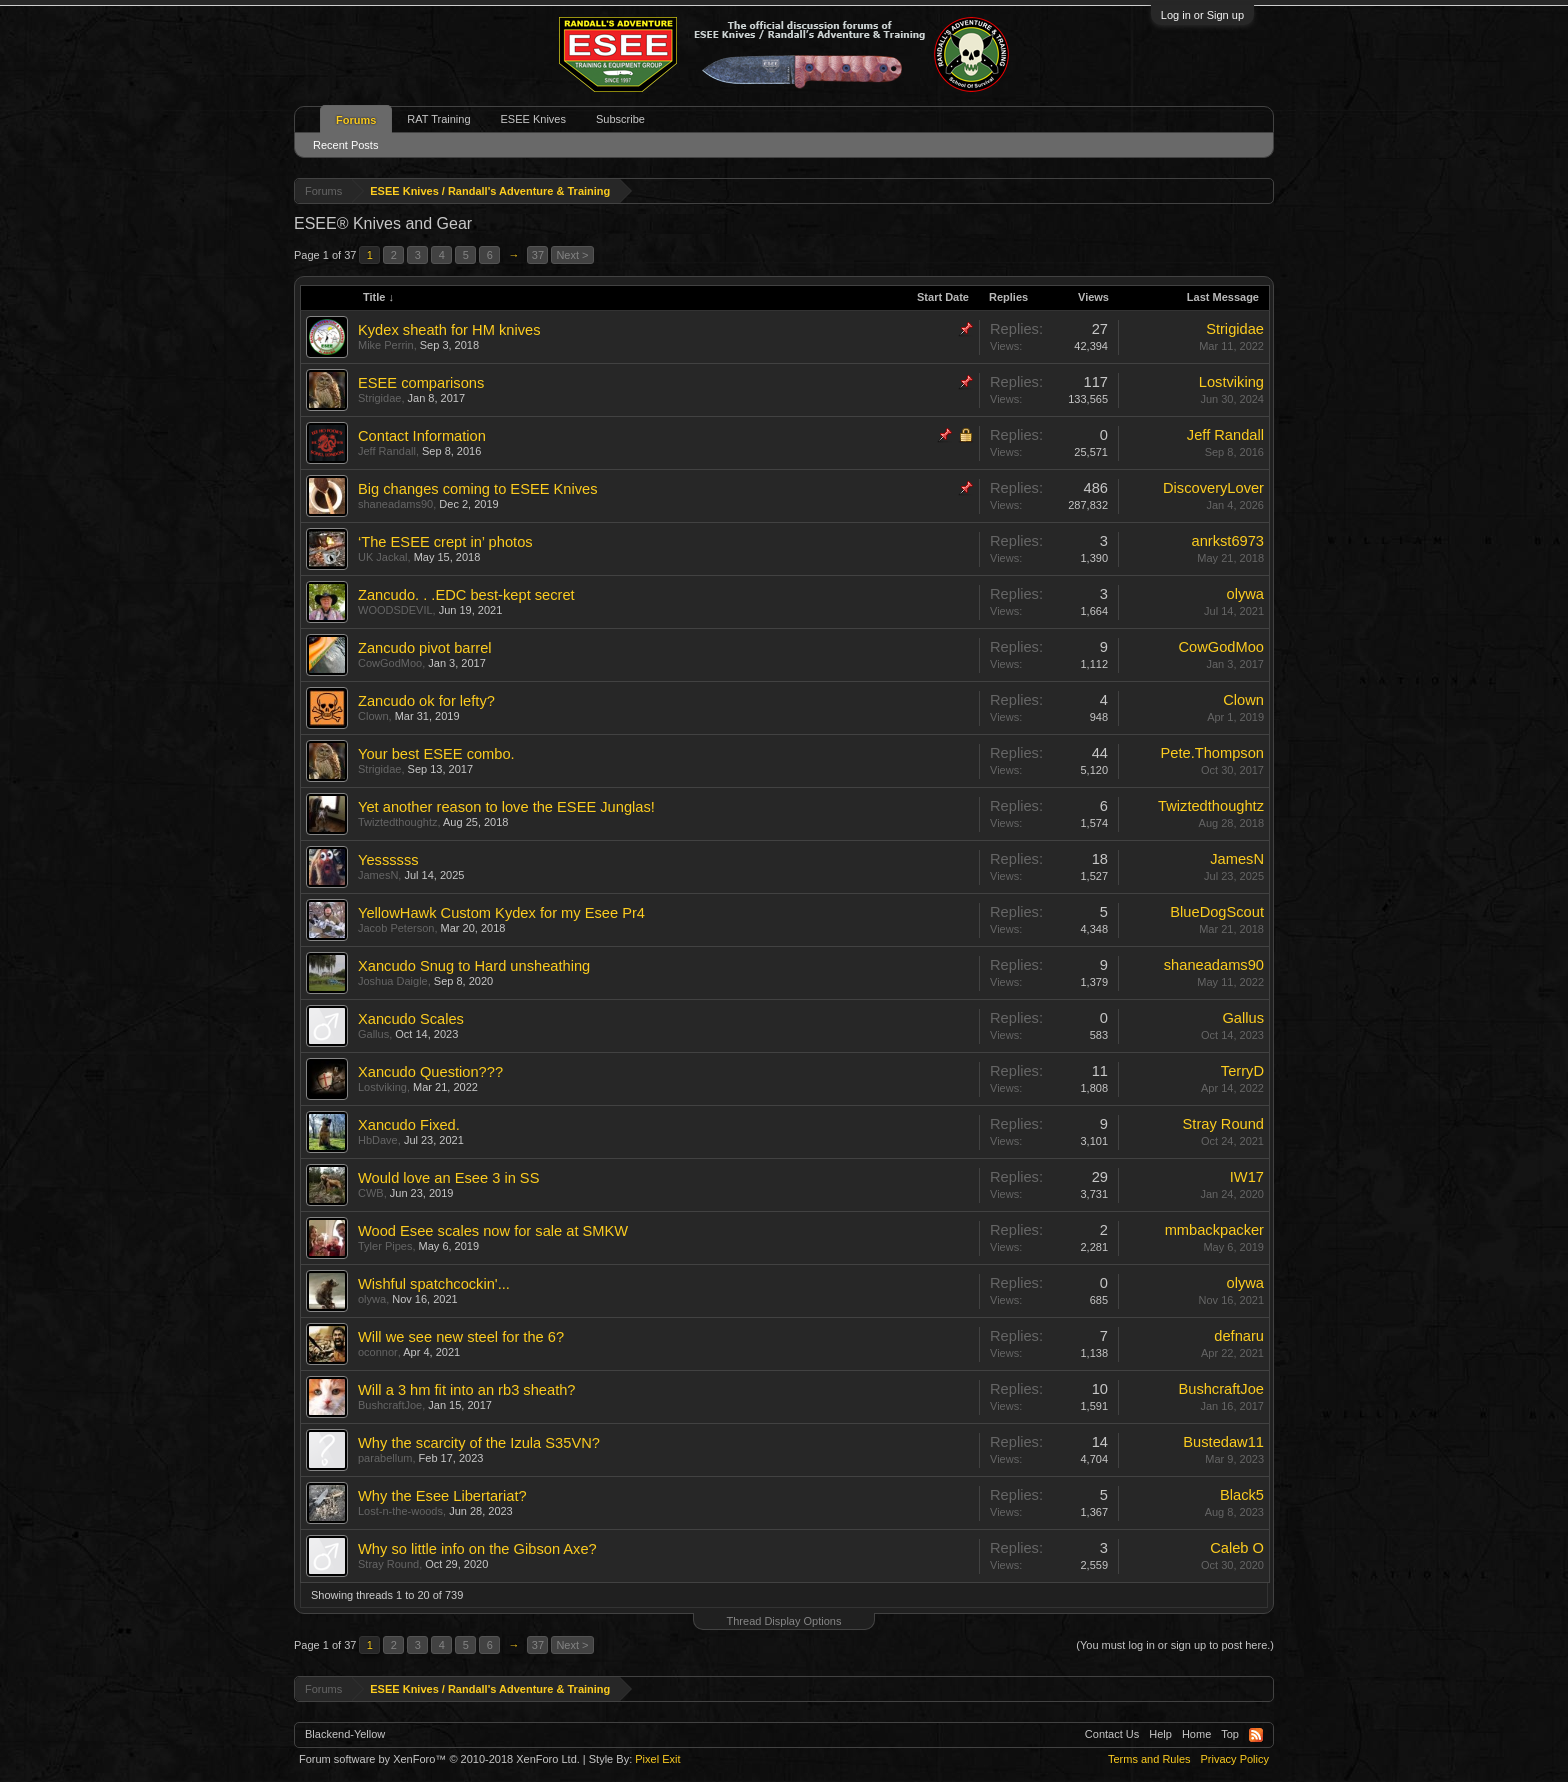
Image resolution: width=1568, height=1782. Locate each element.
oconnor (378, 1352)
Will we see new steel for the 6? (461, 1337)
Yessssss (388, 860)
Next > (572, 255)
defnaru (1239, 1336)
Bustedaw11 (1223, 1442)
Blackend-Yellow (345, 1734)
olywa (1245, 594)
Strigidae (1235, 329)
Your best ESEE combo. (436, 754)
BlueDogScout (1217, 912)
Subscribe (620, 119)
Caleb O (1237, 1548)
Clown (373, 716)
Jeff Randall (387, 451)
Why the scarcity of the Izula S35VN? (479, 1443)
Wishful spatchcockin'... (434, 1284)
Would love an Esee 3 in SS (448, 1178)
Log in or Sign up (1202, 15)
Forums (356, 120)
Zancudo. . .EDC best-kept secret (466, 595)
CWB (371, 1193)
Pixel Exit (657, 1759)
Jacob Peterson (396, 928)
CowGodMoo (390, 663)
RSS (1256, 1735)
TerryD (1242, 1071)
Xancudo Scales (411, 1019)
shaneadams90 (395, 504)
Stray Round (1223, 1124)
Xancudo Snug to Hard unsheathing (474, 966)
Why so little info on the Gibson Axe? (477, 1549)
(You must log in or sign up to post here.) (1175, 1645)
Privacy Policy (1235, 1759)
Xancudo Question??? (430, 1072)
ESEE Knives (533, 119)
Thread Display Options (784, 1621)
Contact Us (1112, 1734)
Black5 (1242, 1495)
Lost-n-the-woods (400, 1511)
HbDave (378, 1140)
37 (538, 255)
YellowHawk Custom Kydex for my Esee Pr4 (501, 913)
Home (1196, 1734)
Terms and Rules (1149, 1759)
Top (1230, 1734)
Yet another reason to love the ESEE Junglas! (506, 807)
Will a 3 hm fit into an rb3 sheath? (467, 1390)
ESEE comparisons (421, 383)
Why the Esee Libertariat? (442, 1496)
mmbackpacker (1214, 1230)
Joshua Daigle (393, 981)
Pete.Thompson (1212, 753)
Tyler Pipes (385, 1246)
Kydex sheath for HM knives (449, 330)
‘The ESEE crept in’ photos (445, 542)
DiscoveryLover (1213, 488)
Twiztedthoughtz (398, 822)
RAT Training (438, 119)
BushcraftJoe (390, 1405)
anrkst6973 (1227, 541)
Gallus (373, 1034)
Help (1160, 1734)
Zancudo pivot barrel (425, 648)
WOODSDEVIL (395, 610)
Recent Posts (345, 145)
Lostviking (1231, 382)
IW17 (1247, 1177)
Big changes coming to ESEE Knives (478, 489)
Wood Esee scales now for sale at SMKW (493, 1231)
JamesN (378, 875)
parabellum (385, 1458)
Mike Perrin (386, 345)
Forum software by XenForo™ (439, 1759)
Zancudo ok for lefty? (426, 701)
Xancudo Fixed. (409, 1125)
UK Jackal (383, 557)
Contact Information (422, 436)
